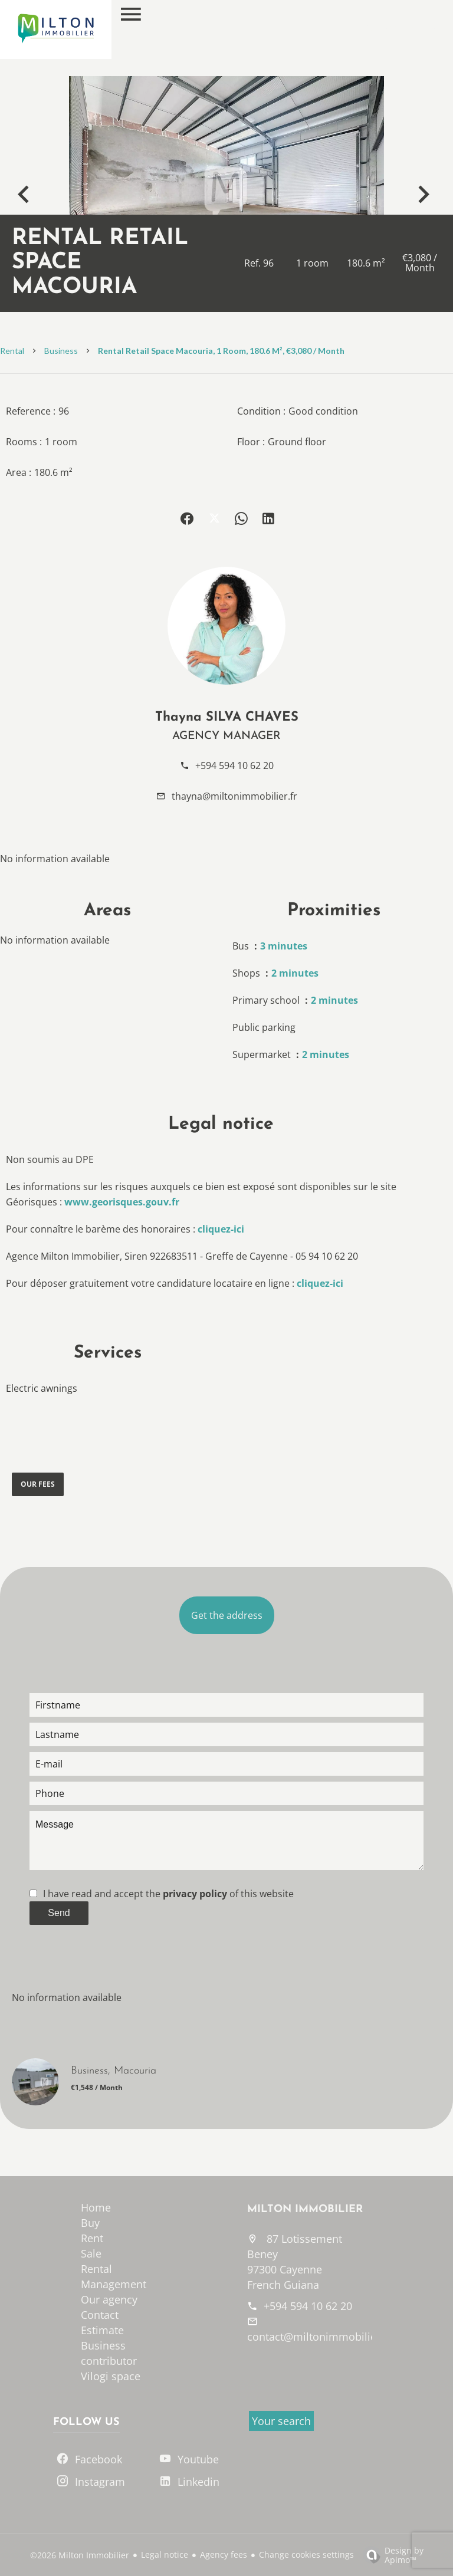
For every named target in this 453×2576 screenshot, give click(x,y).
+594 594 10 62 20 (234, 765)
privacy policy (195, 1893)
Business (61, 351)
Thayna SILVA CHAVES (226, 717)
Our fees (38, 1484)
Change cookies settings (306, 2554)
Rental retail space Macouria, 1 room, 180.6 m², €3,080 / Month (221, 351)
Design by (390, 2554)
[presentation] (104, 1897)
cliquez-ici (221, 1229)
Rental (12, 351)
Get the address (226, 1615)
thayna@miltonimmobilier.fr (234, 796)
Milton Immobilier (305, 2209)
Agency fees (223, 2554)
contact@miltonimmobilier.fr (319, 2336)
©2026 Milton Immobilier (79, 2555)
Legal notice (164, 2554)
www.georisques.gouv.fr (121, 1201)
